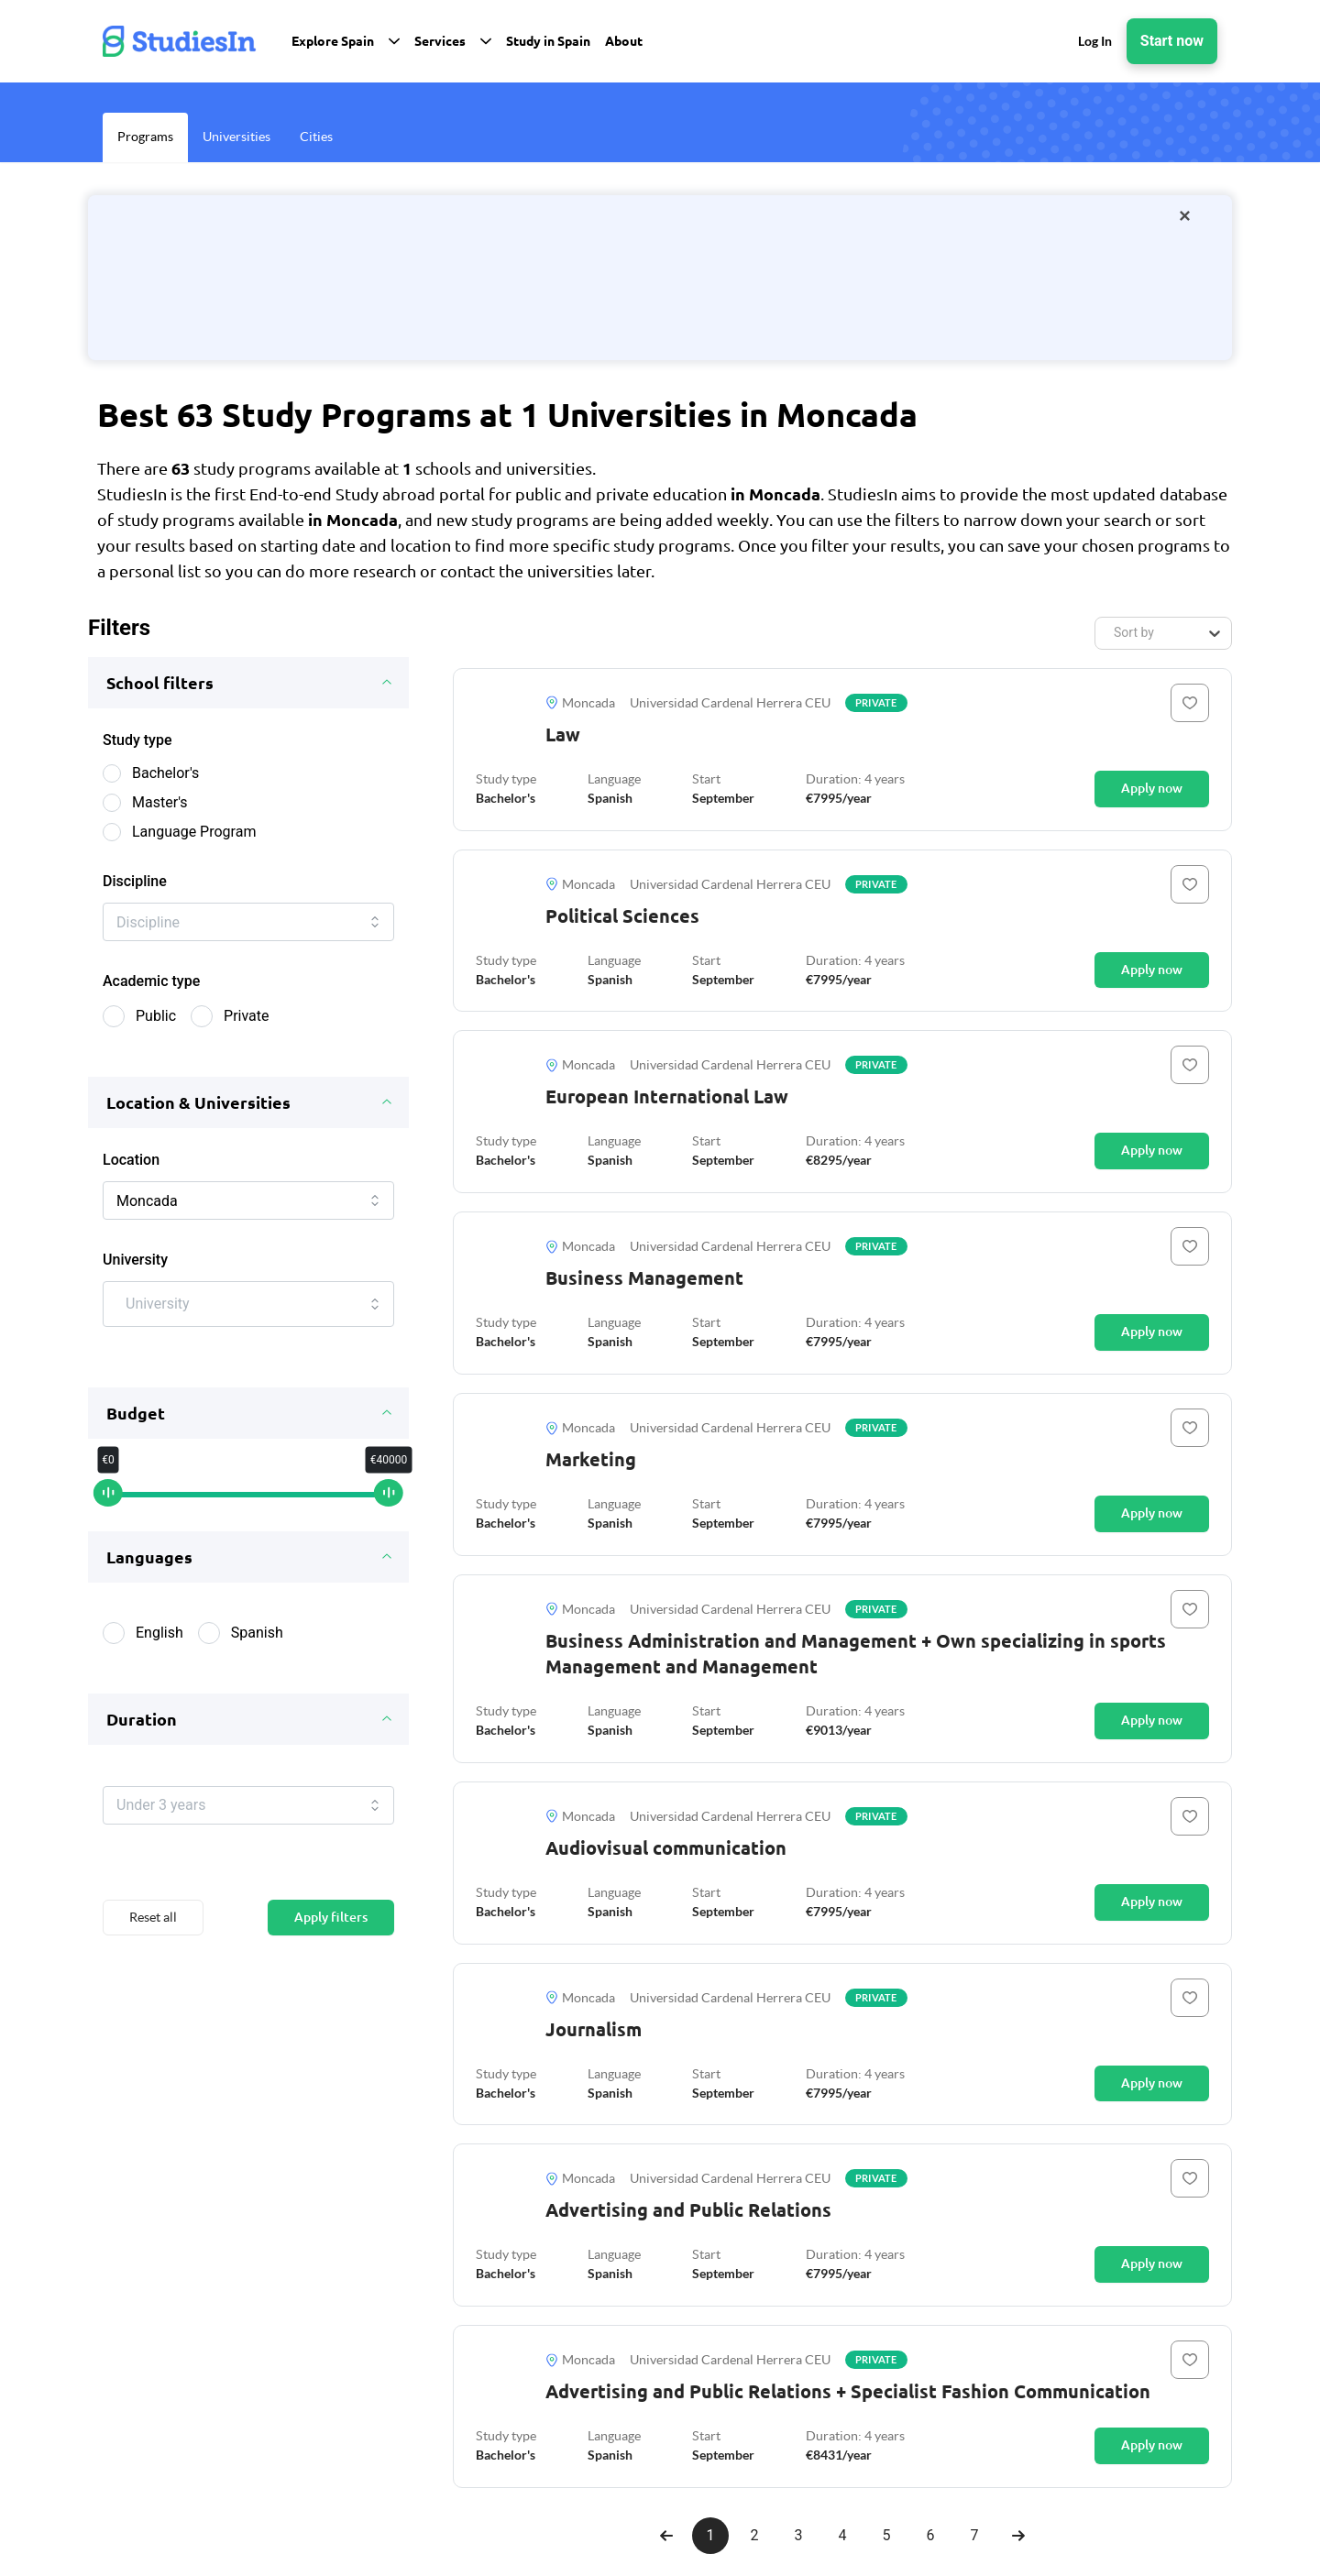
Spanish (257, 1647)
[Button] (1190, 703)
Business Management (644, 1277)
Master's (160, 802)
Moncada (580, 703)
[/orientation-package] (660, 277)
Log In (1095, 41)
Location (131, 1167)
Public (156, 1023)
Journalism (593, 2029)
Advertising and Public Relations (688, 2209)
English (159, 1647)
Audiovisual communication (665, 1847)
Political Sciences (622, 915)
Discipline (135, 881)
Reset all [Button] (153, 1939)
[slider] (109, 1509)
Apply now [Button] (1151, 788)
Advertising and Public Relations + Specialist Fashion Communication (847, 2391)
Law (562, 734)
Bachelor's (165, 773)
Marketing (590, 1459)
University (135, 1274)
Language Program (194, 831)
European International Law (666, 1096)
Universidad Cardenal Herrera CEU (730, 703)
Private (246, 1023)
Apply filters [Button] (331, 1939)
